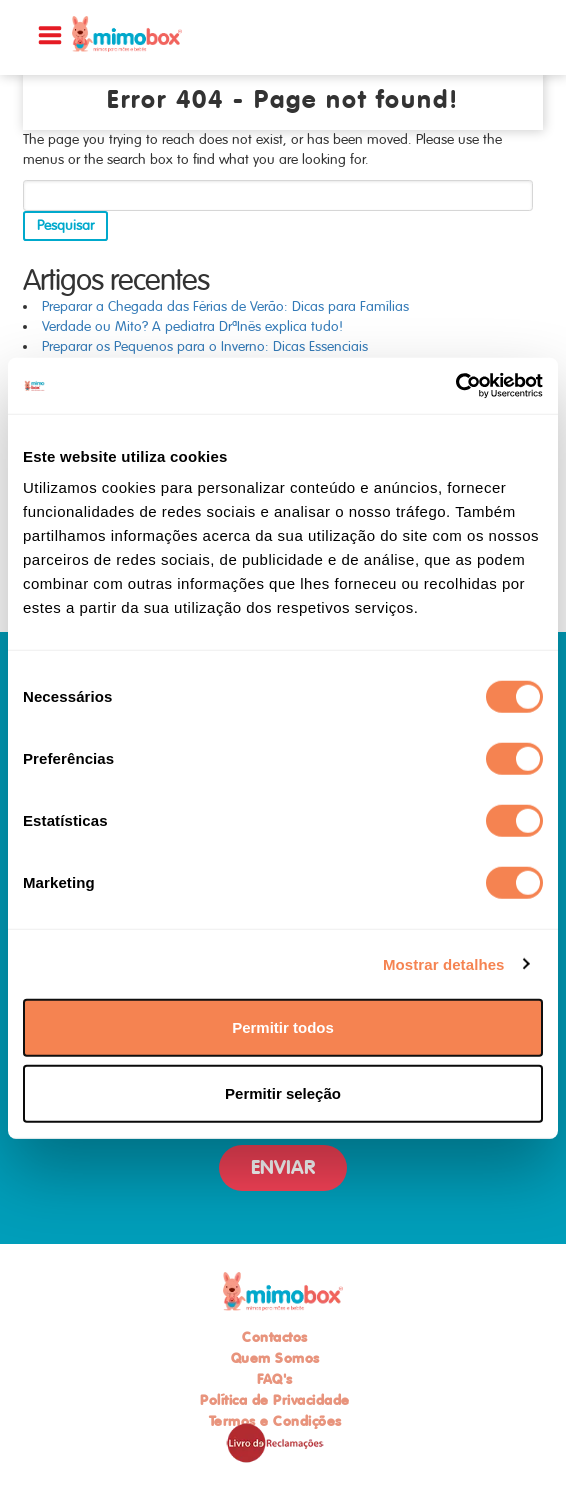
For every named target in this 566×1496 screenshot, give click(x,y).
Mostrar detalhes (444, 963)
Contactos (275, 1337)
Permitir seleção (283, 1092)
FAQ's (275, 1379)
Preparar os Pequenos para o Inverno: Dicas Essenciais (205, 346)
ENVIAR (283, 1167)
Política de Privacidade (275, 1400)
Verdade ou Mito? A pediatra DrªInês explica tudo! (192, 326)
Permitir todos (283, 1027)
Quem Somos (275, 1358)
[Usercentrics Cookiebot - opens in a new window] (455, 386)
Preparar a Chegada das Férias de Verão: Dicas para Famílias (225, 306)
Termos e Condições (275, 1421)
